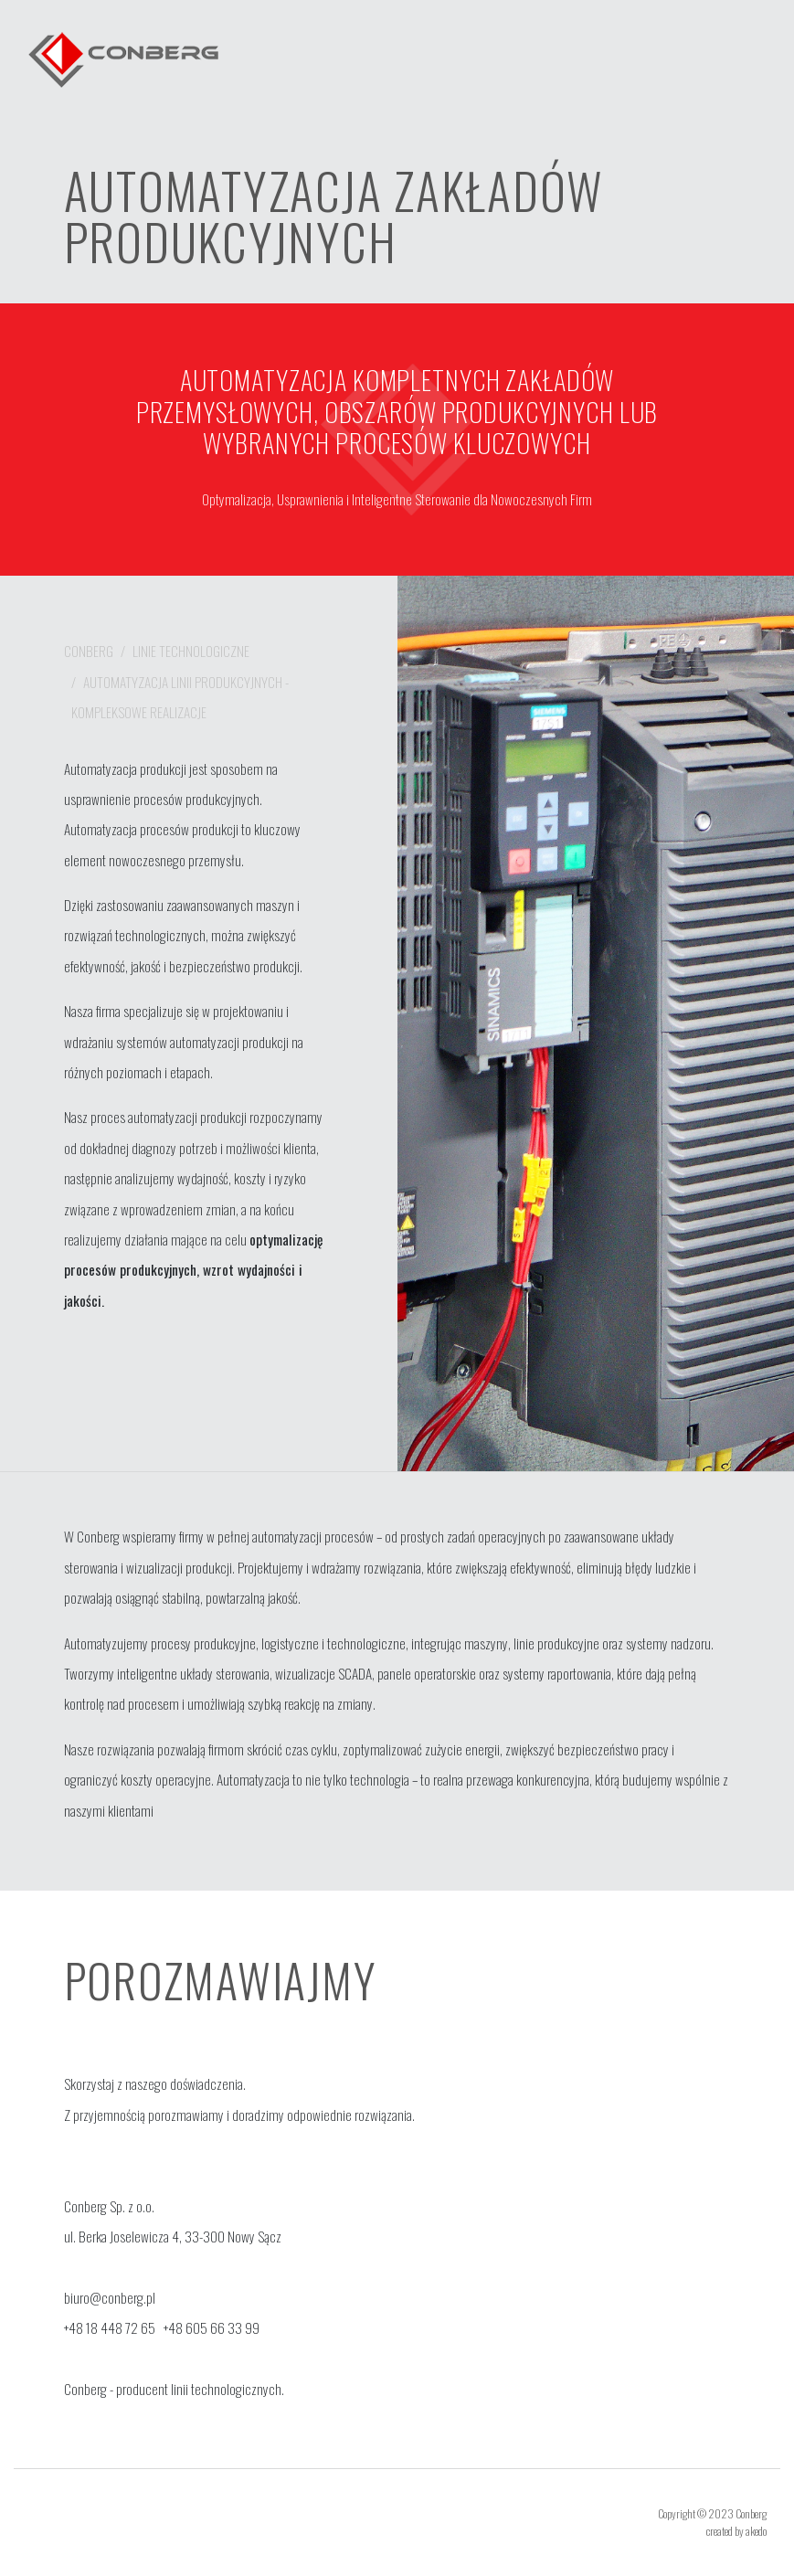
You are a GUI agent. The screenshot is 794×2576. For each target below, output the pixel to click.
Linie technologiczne (190, 651)
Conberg (88, 651)
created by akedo (736, 2530)
